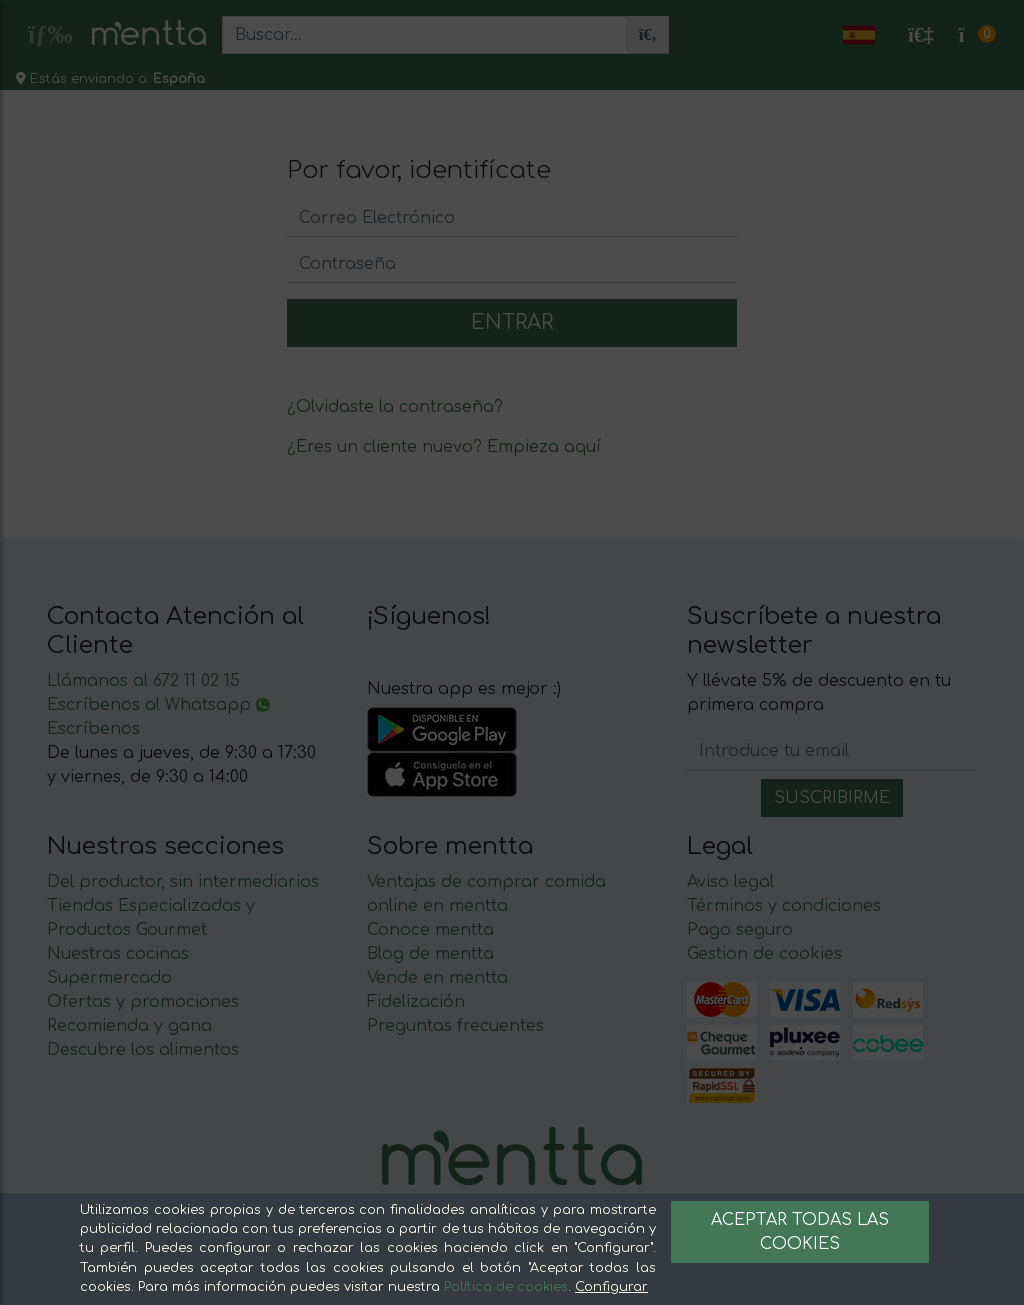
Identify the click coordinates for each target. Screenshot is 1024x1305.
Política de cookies (506, 1287)
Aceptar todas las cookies (800, 1232)
